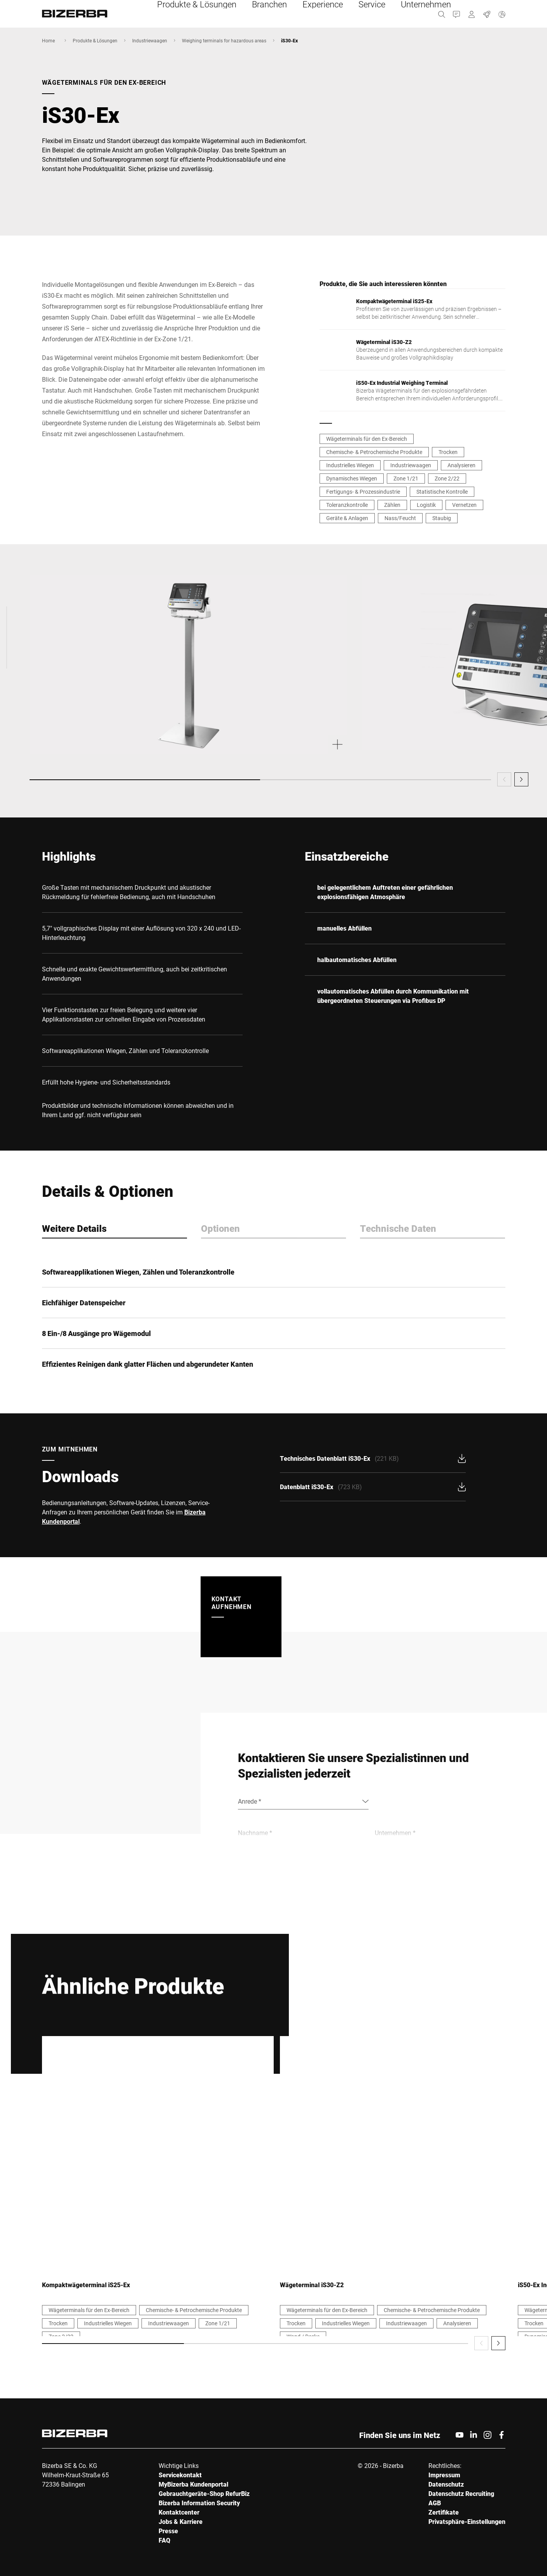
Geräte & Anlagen (347, 518)
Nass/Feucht (400, 518)
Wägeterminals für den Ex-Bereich (366, 438)
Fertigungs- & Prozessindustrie (363, 491)
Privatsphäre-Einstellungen (466, 2521)
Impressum (444, 2475)
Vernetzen (464, 504)
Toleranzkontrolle (347, 504)
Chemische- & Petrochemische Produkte (374, 452)
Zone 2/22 (447, 478)
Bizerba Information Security (199, 2503)
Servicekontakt (180, 2475)
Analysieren (461, 465)
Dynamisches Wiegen (351, 478)
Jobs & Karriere (181, 2521)
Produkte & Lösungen (95, 40)
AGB (434, 2503)
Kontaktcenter (179, 2512)
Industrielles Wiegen (350, 465)
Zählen (392, 504)
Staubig (441, 518)
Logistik (426, 504)
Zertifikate (443, 2512)
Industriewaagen (149, 40)
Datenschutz (446, 2484)
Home (48, 40)
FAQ (164, 2540)
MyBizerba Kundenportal (193, 2484)
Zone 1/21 (405, 478)
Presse (168, 2531)
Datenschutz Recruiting (461, 2493)
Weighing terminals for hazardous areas (224, 40)
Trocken (448, 452)
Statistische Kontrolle (442, 491)
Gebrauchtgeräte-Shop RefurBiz (204, 2493)
